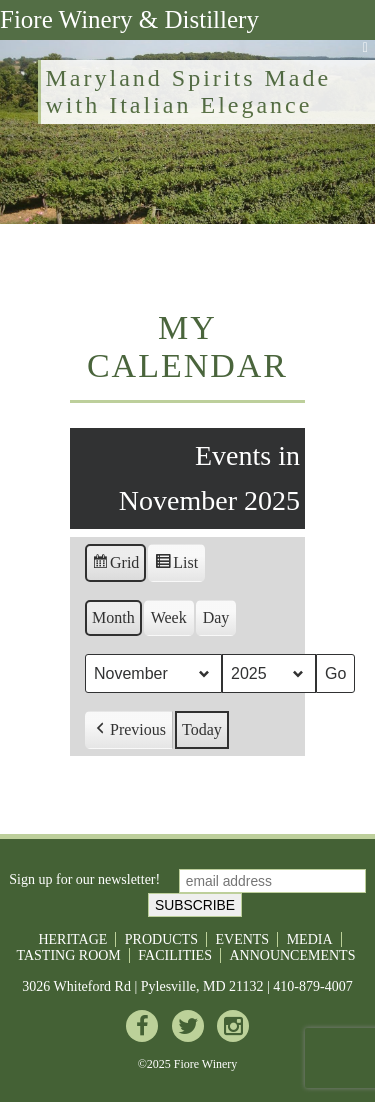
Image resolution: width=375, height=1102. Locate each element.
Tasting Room (69, 955)
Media (310, 939)
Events (242, 939)
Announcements (292, 955)
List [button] (176, 565)
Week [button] (169, 617)
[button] (129, 730)
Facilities (175, 955)
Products (161, 939)
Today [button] (202, 729)
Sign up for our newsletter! (84, 880)
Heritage (72, 939)
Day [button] (216, 617)
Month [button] (113, 617)
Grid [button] (115, 565)
